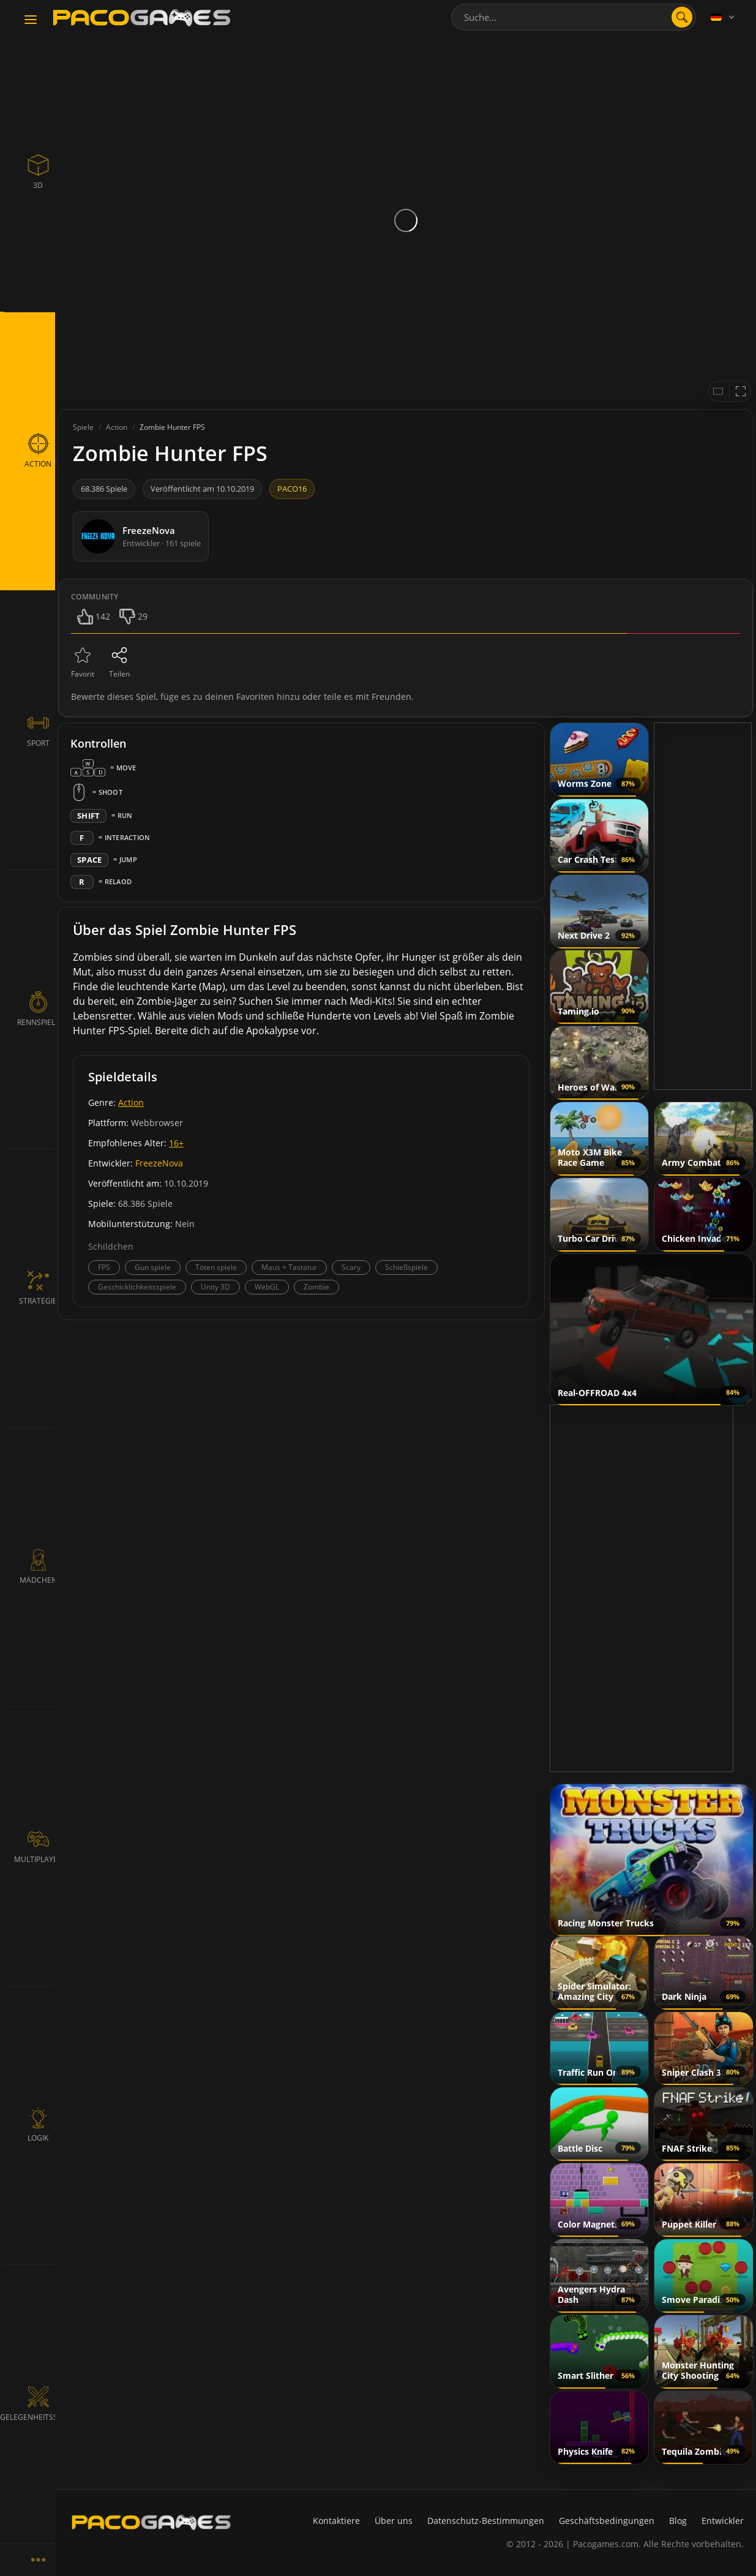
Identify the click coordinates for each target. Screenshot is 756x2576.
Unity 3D (215, 1287)
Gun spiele (153, 1267)
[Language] (723, 17)
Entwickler (723, 2520)
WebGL (267, 1287)
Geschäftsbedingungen (606, 2520)
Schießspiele (406, 1267)
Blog (678, 2520)
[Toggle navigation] (30, 20)
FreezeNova (159, 1163)
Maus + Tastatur (289, 1267)
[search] (682, 17)
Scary (351, 1267)
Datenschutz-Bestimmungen (485, 2520)
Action (131, 1102)
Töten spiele (216, 1267)
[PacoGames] (151, 2522)
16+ (176, 1143)
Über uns (394, 2520)
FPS (104, 1267)
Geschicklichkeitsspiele (137, 1287)
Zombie (316, 1287)
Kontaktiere (336, 2520)
